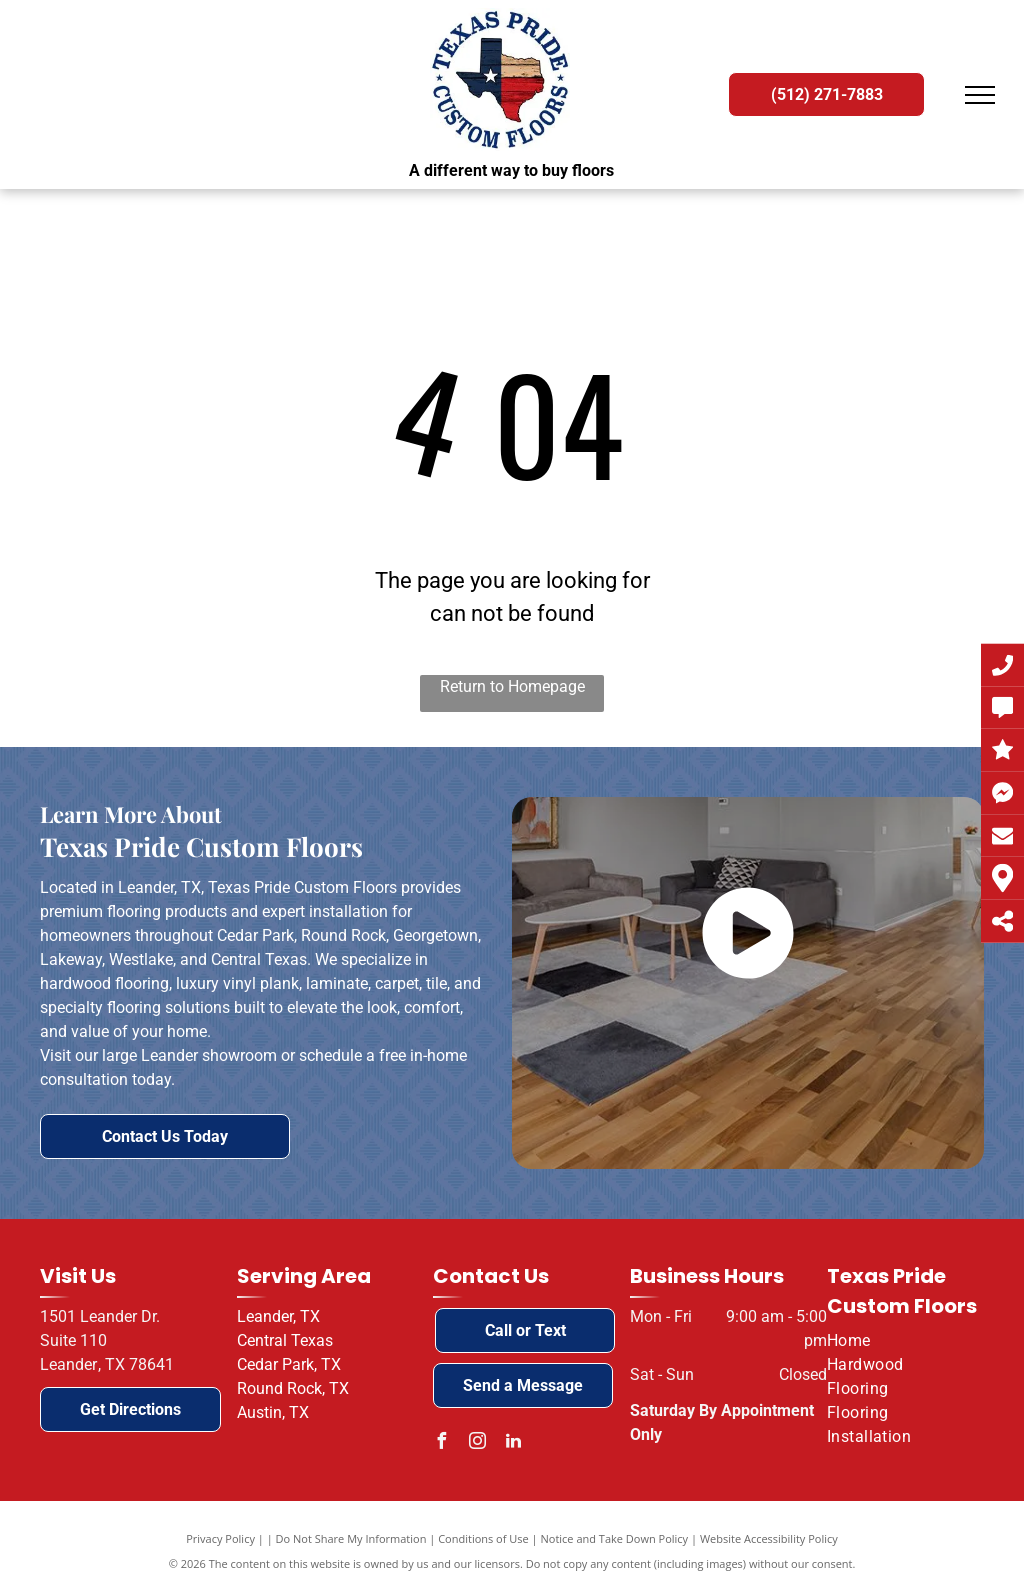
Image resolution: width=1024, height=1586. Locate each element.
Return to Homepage (512, 686)
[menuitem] (898, 1341)
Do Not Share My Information (351, 1538)
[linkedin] (513, 1443)
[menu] (980, 95)
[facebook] (441, 1443)
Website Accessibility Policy (769, 1538)
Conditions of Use (483, 1538)
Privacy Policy (220, 1538)
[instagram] (477, 1443)
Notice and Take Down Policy (615, 1538)
